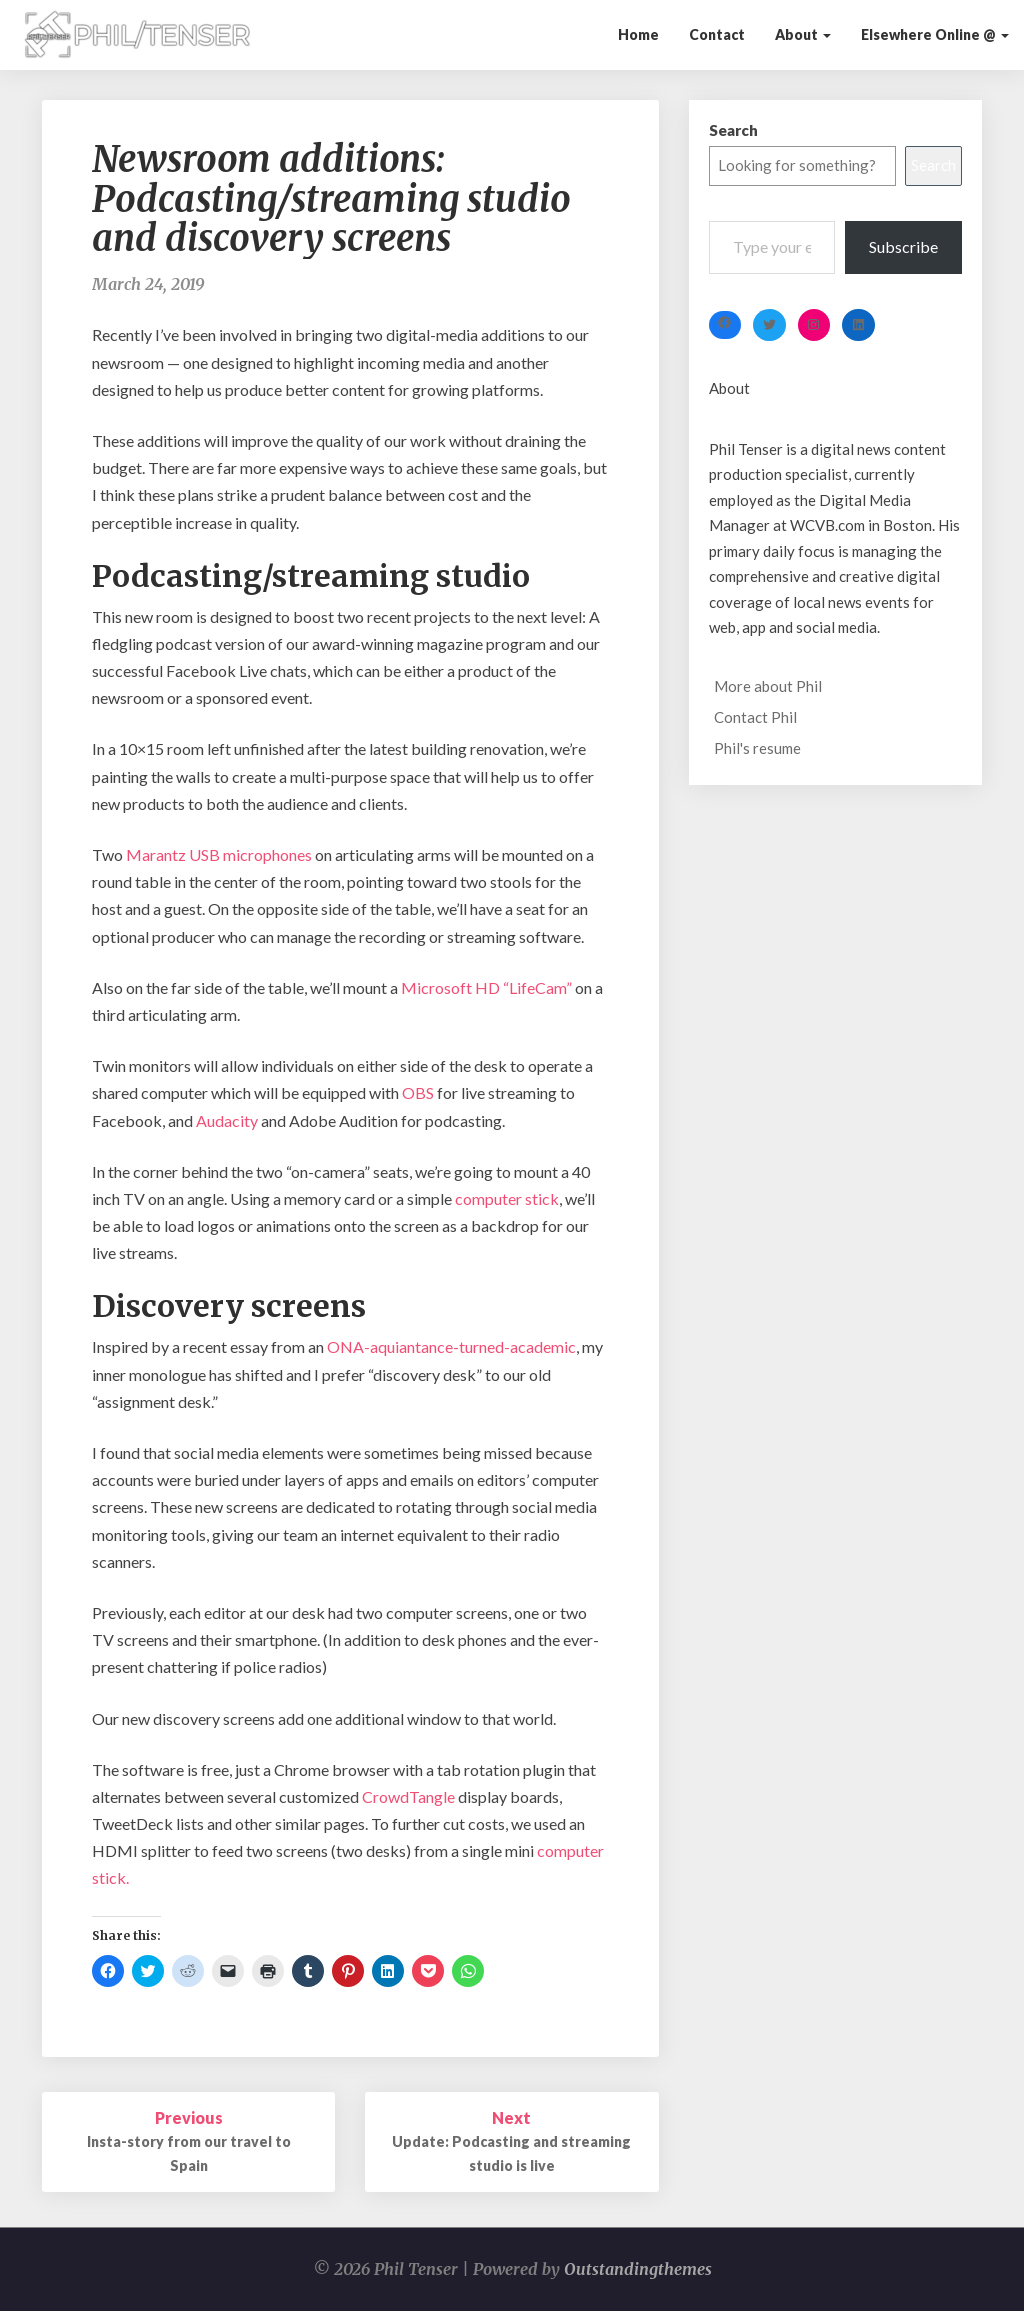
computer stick (505, 1198)
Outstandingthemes (638, 2269)
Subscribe (903, 246)
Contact (717, 34)
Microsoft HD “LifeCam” (486, 987)
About (803, 34)
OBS (418, 1092)
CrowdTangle (408, 1796)
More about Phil (768, 686)
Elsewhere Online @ (935, 34)
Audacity (227, 1120)
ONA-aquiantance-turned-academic (451, 1346)
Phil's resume (757, 748)
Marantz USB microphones (219, 854)
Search (733, 130)
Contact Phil (755, 717)
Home (638, 34)
